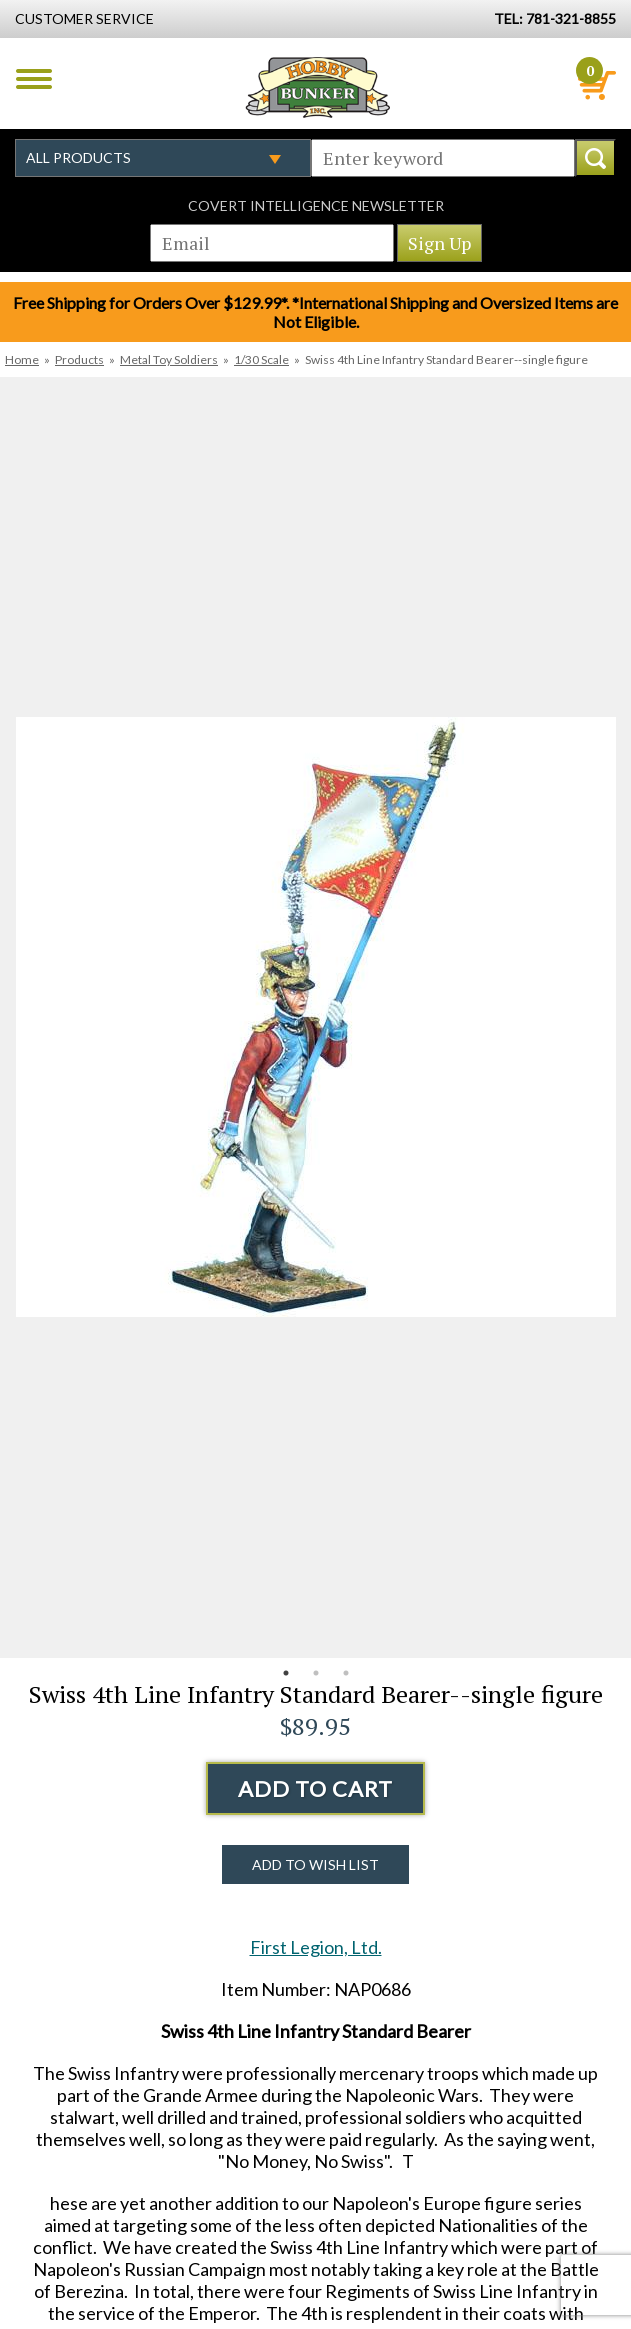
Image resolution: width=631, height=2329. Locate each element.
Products (79, 359)
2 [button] (316, 1673)
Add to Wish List (315, 1864)
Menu (34, 79)
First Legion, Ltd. (316, 1947)
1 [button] (286, 1673)
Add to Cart (315, 1788)
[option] (315, 1017)
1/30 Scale (261, 359)
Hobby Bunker (317, 87)
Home (22, 359)
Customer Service (84, 18)
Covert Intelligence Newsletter (316, 205)
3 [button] (346, 1673)
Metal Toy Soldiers (169, 359)
